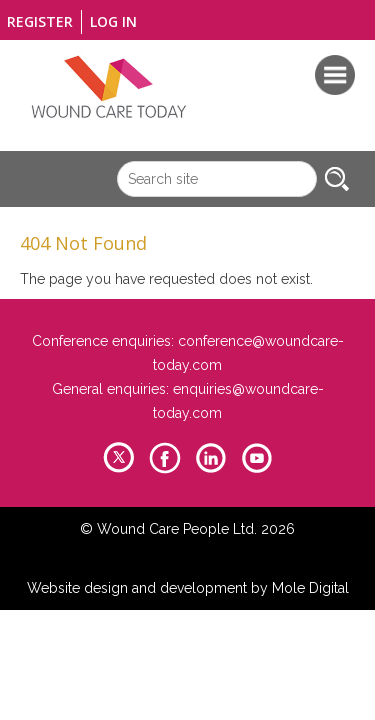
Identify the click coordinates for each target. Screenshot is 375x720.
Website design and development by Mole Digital (188, 588)
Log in (113, 21)
